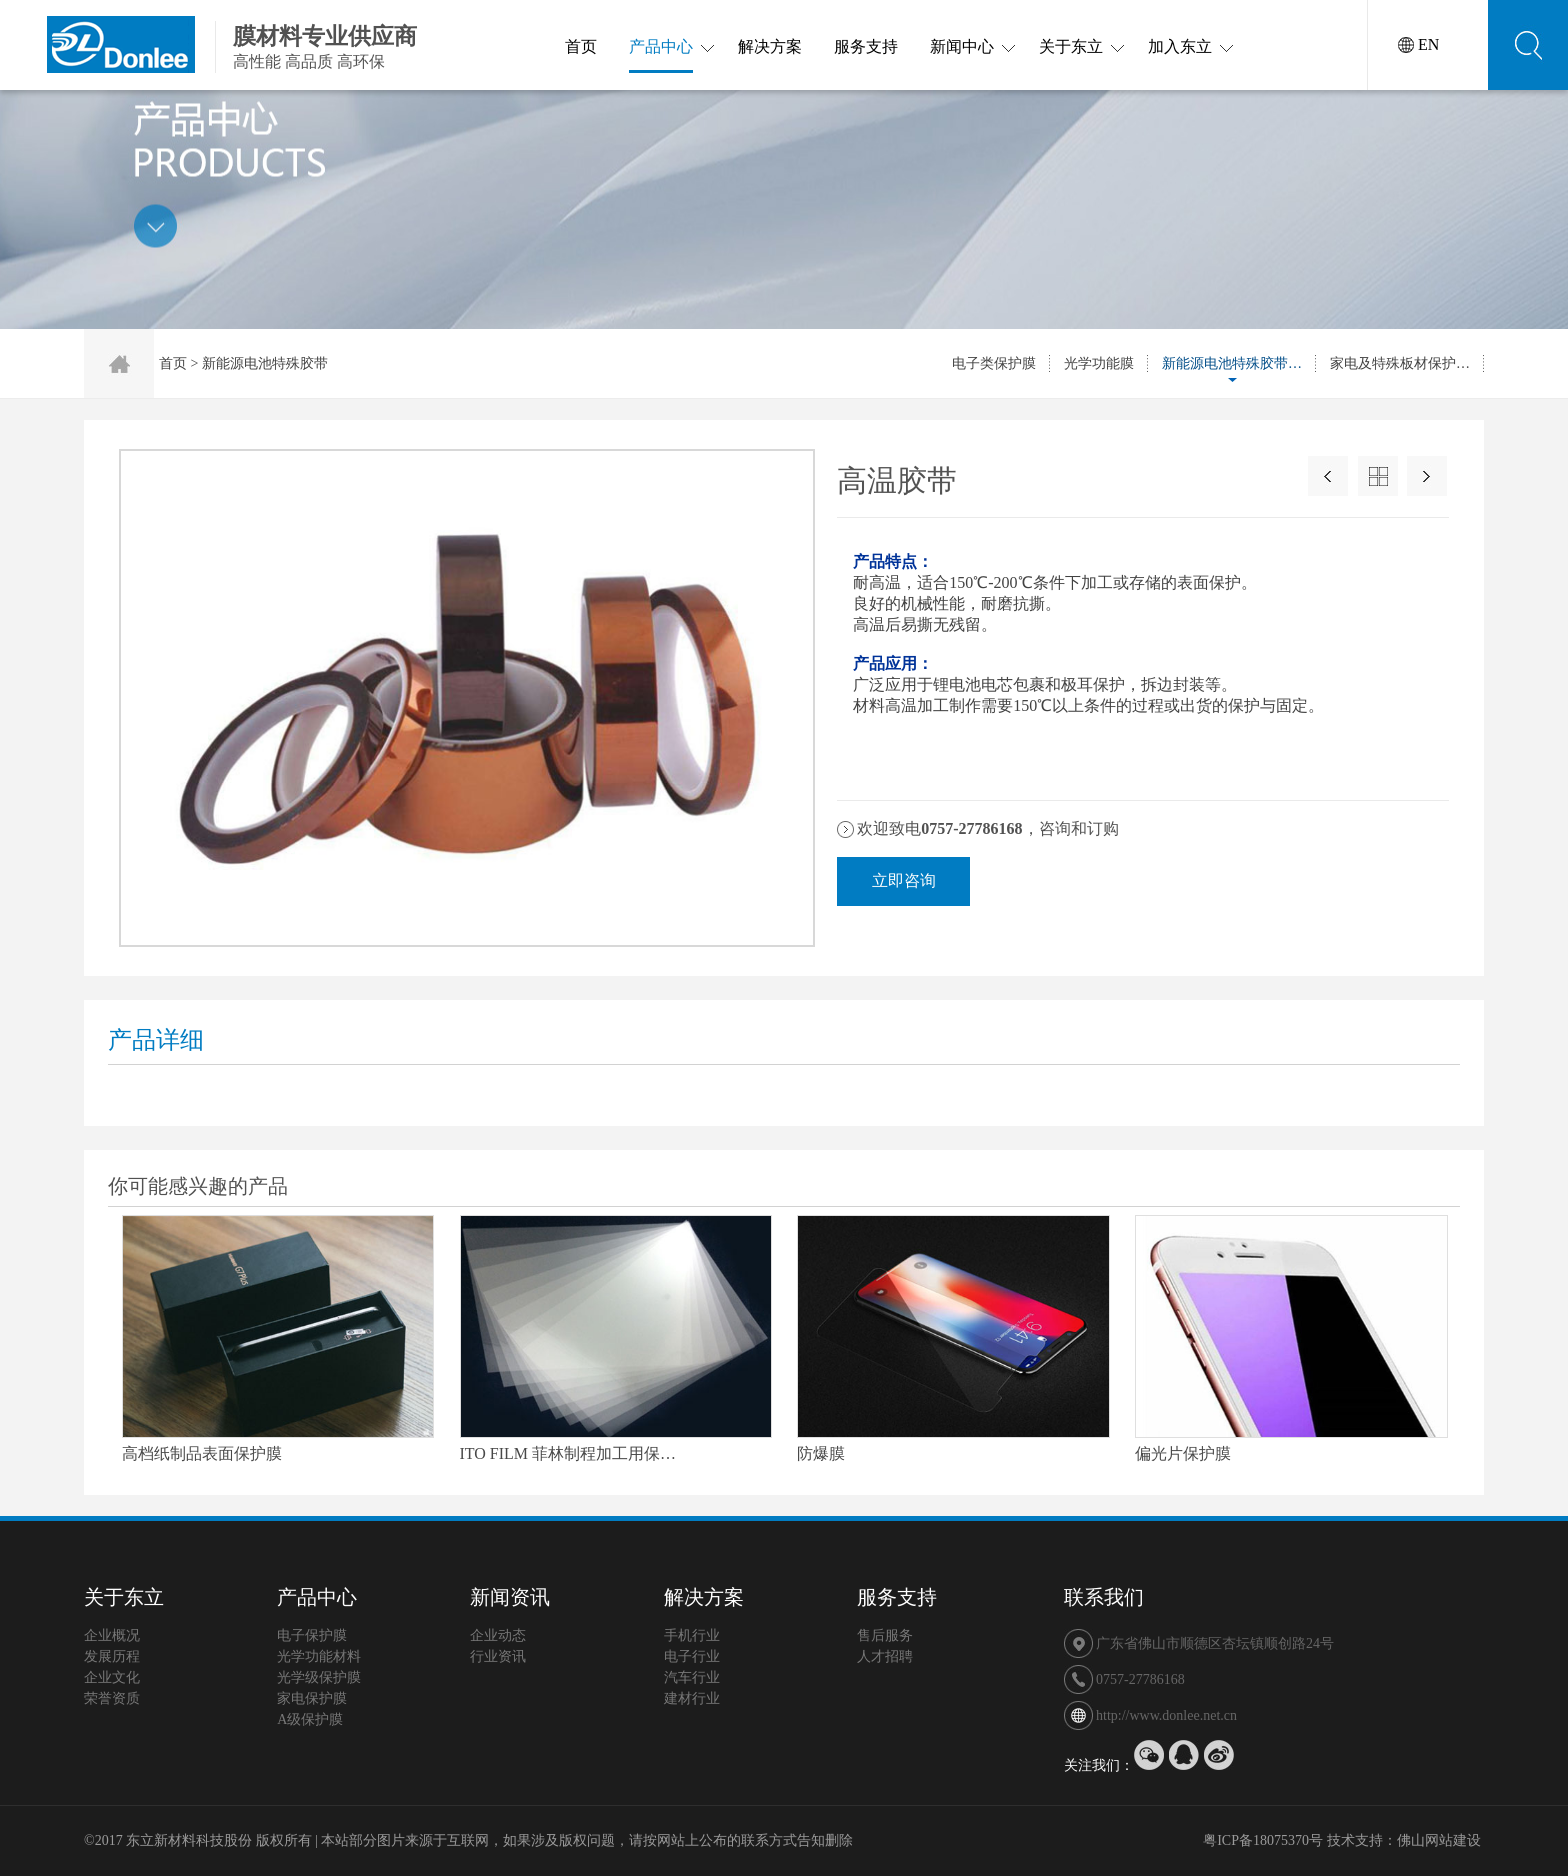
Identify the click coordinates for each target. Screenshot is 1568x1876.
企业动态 (498, 1635)
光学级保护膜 (319, 1677)
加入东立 (1180, 46)
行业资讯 (498, 1656)
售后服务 (885, 1635)
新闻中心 (962, 46)
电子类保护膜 (994, 363)
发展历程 (112, 1656)
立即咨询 (904, 880)
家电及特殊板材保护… (1400, 363)
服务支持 (866, 46)
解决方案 (770, 46)
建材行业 (692, 1698)
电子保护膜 (312, 1635)
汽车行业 (692, 1677)
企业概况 (112, 1635)
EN (1428, 44)
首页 (581, 46)
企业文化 (112, 1677)
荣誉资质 (112, 1698)
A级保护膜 (310, 1719)
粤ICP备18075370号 (1263, 1840)
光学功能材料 (319, 1656)
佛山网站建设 (1439, 1840)
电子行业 (692, 1656)
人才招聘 (885, 1656)
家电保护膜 (312, 1698)
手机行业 (692, 1635)
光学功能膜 (1099, 363)
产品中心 (661, 55)
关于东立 (1071, 46)
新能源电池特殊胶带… (1232, 363)
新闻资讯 (510, 1597)
